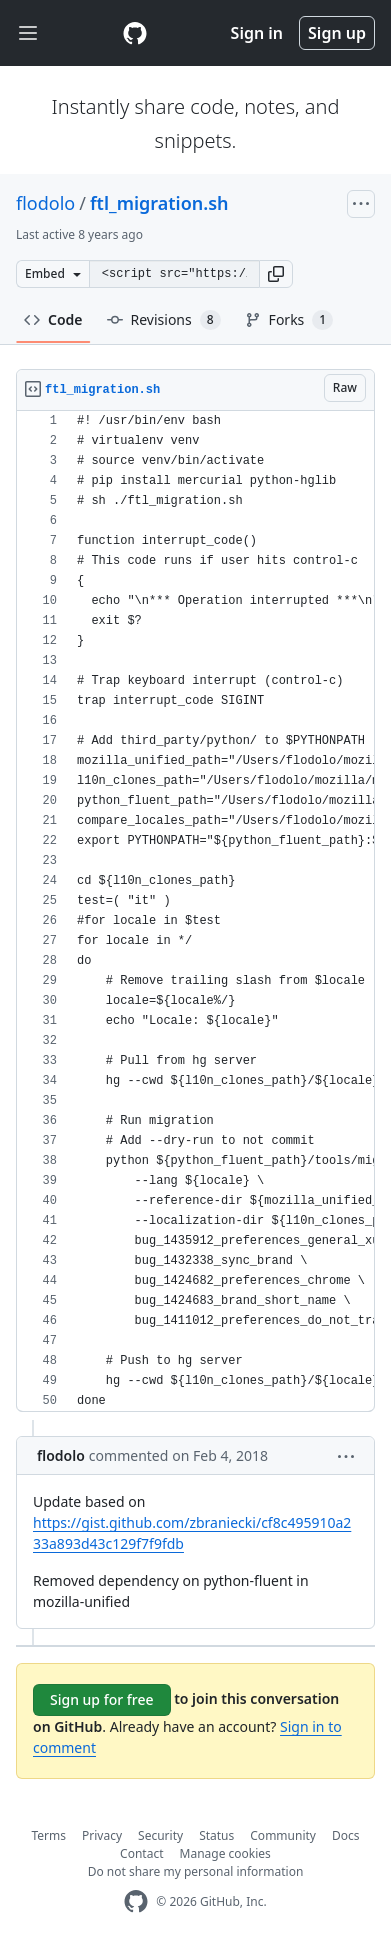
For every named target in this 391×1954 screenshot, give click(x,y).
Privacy (102, 1835)
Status (216, 1835)
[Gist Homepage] (135, 33)
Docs (346, 1835)
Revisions (164, 320)
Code (53, 319)
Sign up (337, 33)
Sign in (257, 33)
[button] (276, 274)
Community (283, 1835)
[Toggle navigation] (28, 33)
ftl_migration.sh (159, 203)
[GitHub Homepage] (136, 1901)
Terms (49, 1835)
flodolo (45, 203)
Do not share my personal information (196, 1871)
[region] (195, 911)
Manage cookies (225, 1853)
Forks (289, 320)
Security (160, 1835)
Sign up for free (102, 1699)
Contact (141, 1853)
